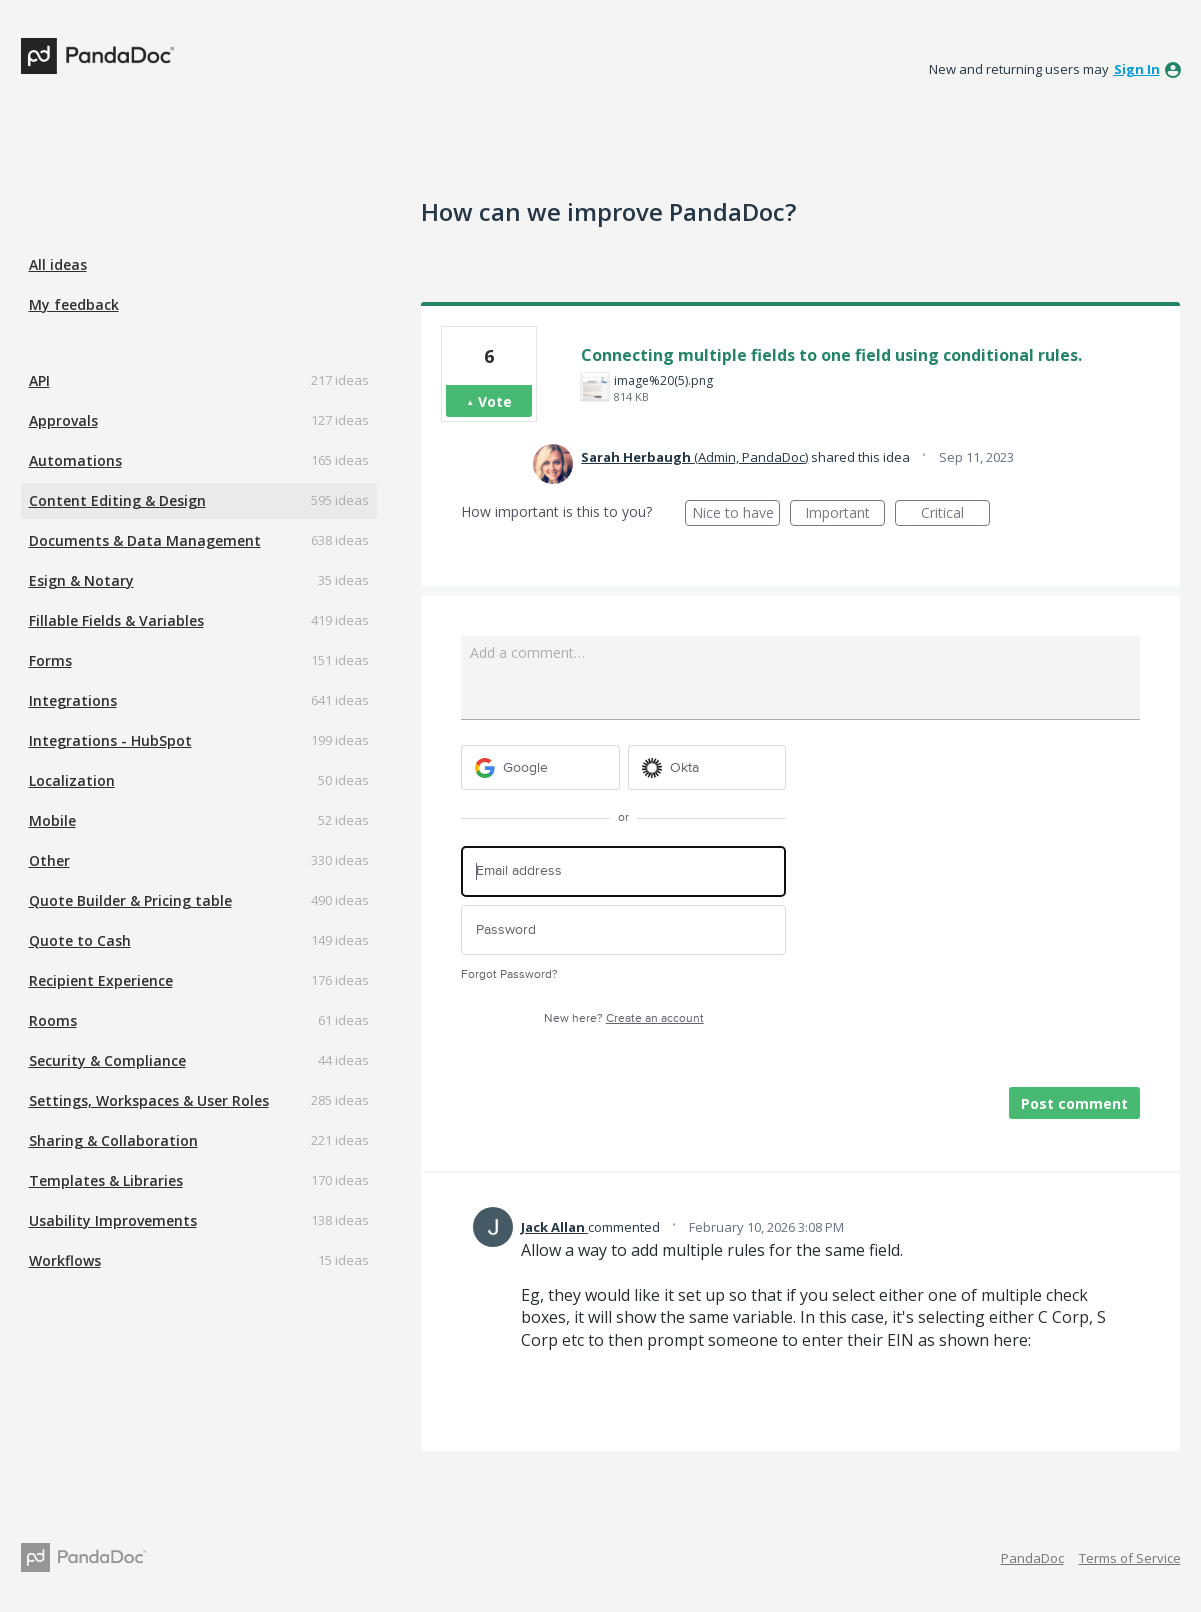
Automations (75, 460)
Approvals (63, 420)
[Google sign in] (540, 767)
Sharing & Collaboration (113, 1140)
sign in (1137, 69)
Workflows (65, 1260)
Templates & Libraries (106, 1180)
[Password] (623, 930)
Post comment (1074, 1103)
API (39, 380)
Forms (50, 660)
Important (845, 514)
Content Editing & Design (117, 500)
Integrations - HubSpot (110, 740)
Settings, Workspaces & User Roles (149, 1100)
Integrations (73, 700)
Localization (72, 780)
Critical (955, 514)
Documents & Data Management (145, 540)
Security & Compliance (107, 1060)
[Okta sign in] (707, 767)
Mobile (52, 820)
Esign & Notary (81, 580)
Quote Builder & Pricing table (130, 900)
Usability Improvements (113, 1220)
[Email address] (623, 871)
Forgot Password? (509, 974)
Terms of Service (1130, 1558)
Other (49, 860)
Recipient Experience (101, 980)
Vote (495, 401)
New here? (624, 1018)
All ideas (58, 264)
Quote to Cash (80, 940)
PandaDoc (1032, 1558)
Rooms (53, 1020)
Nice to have (736, 514)
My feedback (74, 304)
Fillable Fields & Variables (116, 620)
